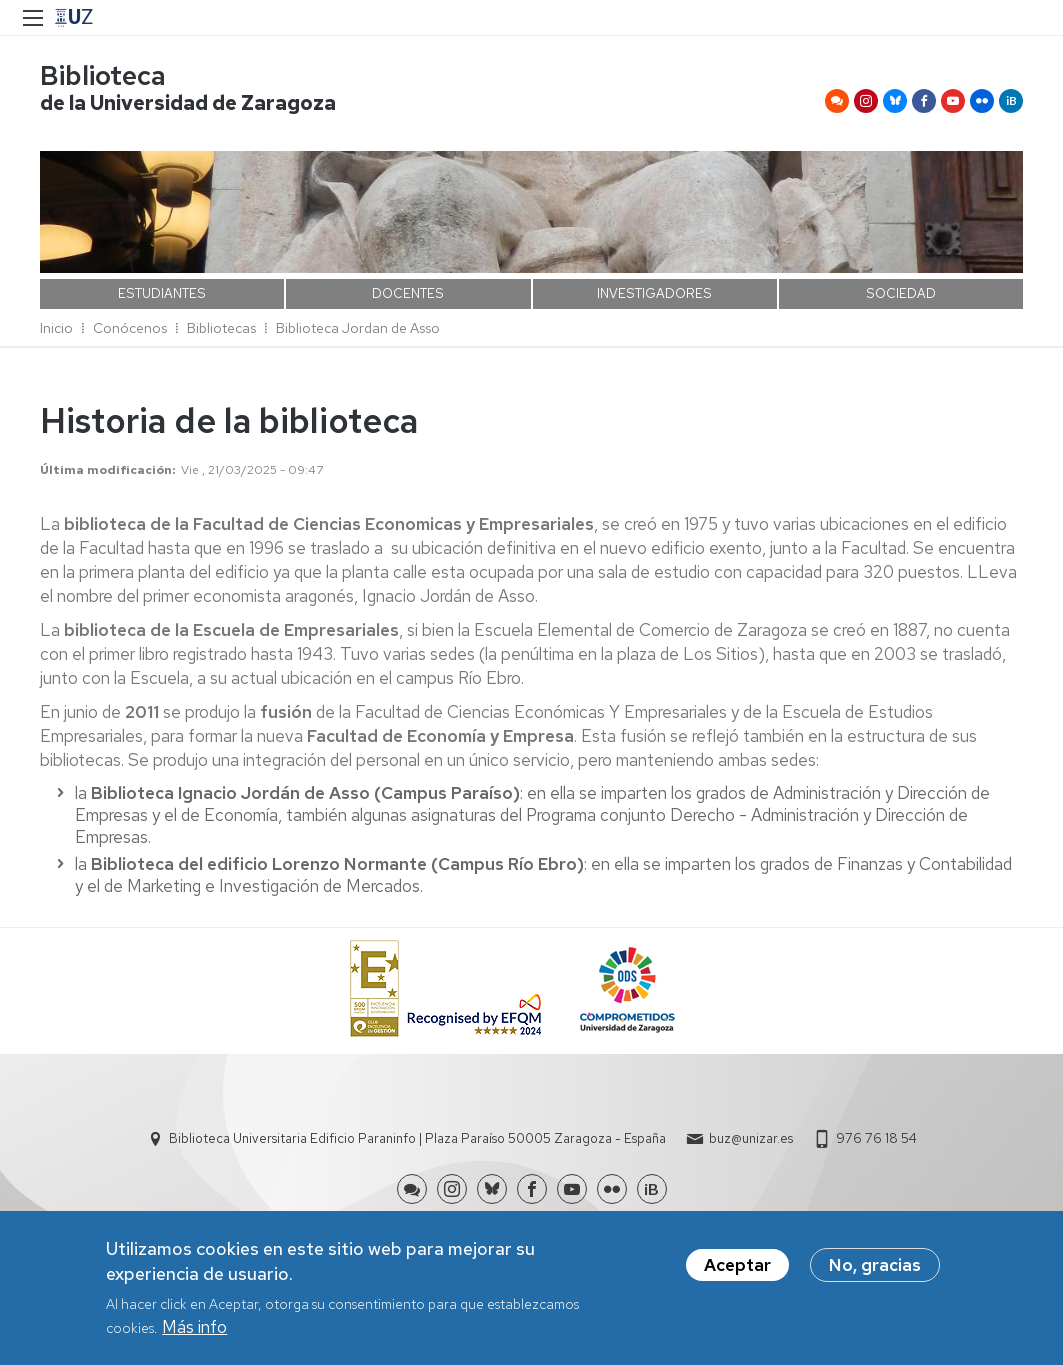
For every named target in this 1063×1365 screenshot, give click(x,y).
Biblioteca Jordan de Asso (358, 328)
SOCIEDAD (901, 293)
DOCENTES (408, 293)
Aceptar (737, 1265)
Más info (194, 1327)
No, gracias (875, 1265)
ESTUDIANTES (162, 293)
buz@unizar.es (751, 1138)
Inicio (56, 328)
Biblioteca (103, 75)
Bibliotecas (221, 328)
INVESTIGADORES (654, 293)
